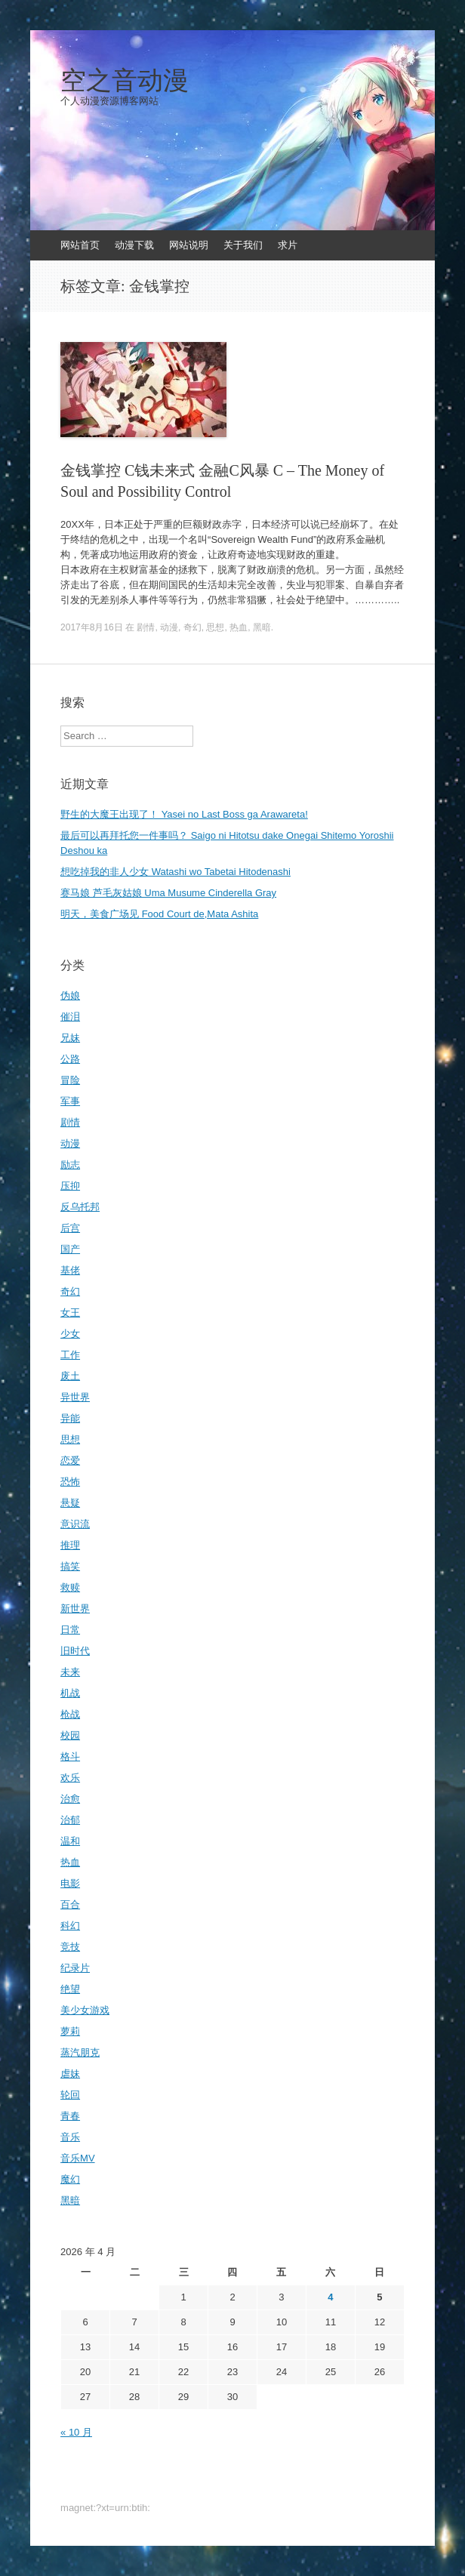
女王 (70, 1312)
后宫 (70, 1228)
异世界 (75, 1397)
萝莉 (70, 2031)
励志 (70, 1164)
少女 (70, 1333)
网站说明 (188, 245)
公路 (70, 1059)
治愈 (70, 1798)
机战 (70, 1693)
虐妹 (70, 2073)
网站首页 (80, 245)
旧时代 (75, 1650)
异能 (70, 1418)
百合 (70, 1904)
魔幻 (70, 2179)
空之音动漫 (124, 81)
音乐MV (77, 2158)
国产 (70, 1249)
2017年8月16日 (91, 627)
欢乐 (70, 1777)
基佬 (70, 1270)
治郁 (70, 1820)
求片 (287, 245)
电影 (70, 1883)
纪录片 (75, 1968)
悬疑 (70, 1502)
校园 (70, 1735)
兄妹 (70, 1037)
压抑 (70, 1185)
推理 (70, 1545)
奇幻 (192, 627)
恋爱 (70, 1460)
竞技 (70, 1946)
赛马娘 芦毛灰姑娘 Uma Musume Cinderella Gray (168, 892)
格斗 (70, 1756)
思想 (215, 627)
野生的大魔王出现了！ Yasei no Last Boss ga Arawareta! (184, 814)
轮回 (70, 2094)
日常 (70, 1629)
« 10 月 (76, 2432)
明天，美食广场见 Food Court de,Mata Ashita (159, 914)
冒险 (70, 1080)
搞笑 (70, 1566)
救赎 (70, 1587)
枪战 (70, 1714)
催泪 (70, 1016)
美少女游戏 (84, 2010)
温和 (70, 1841)
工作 (70, 1354)
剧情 (146, 627)
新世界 (75, 1608)
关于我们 (243, 245)
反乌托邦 (80, 1207)
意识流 (75, 1524)
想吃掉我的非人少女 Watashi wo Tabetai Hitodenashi (175, 871)
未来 (70, 1672)
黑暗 (262, 627)
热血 (238, 627)
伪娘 (70, 995)
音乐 (70, 2137)
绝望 (70, 1989)
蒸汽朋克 (80, 2052)
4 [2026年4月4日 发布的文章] (330, 2297)
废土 (70, 1376)
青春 (70, 2116)
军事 (70, 1101)
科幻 (70, 1925)
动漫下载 (134, 245)
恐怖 (70, 1481)
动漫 (169, 627)
